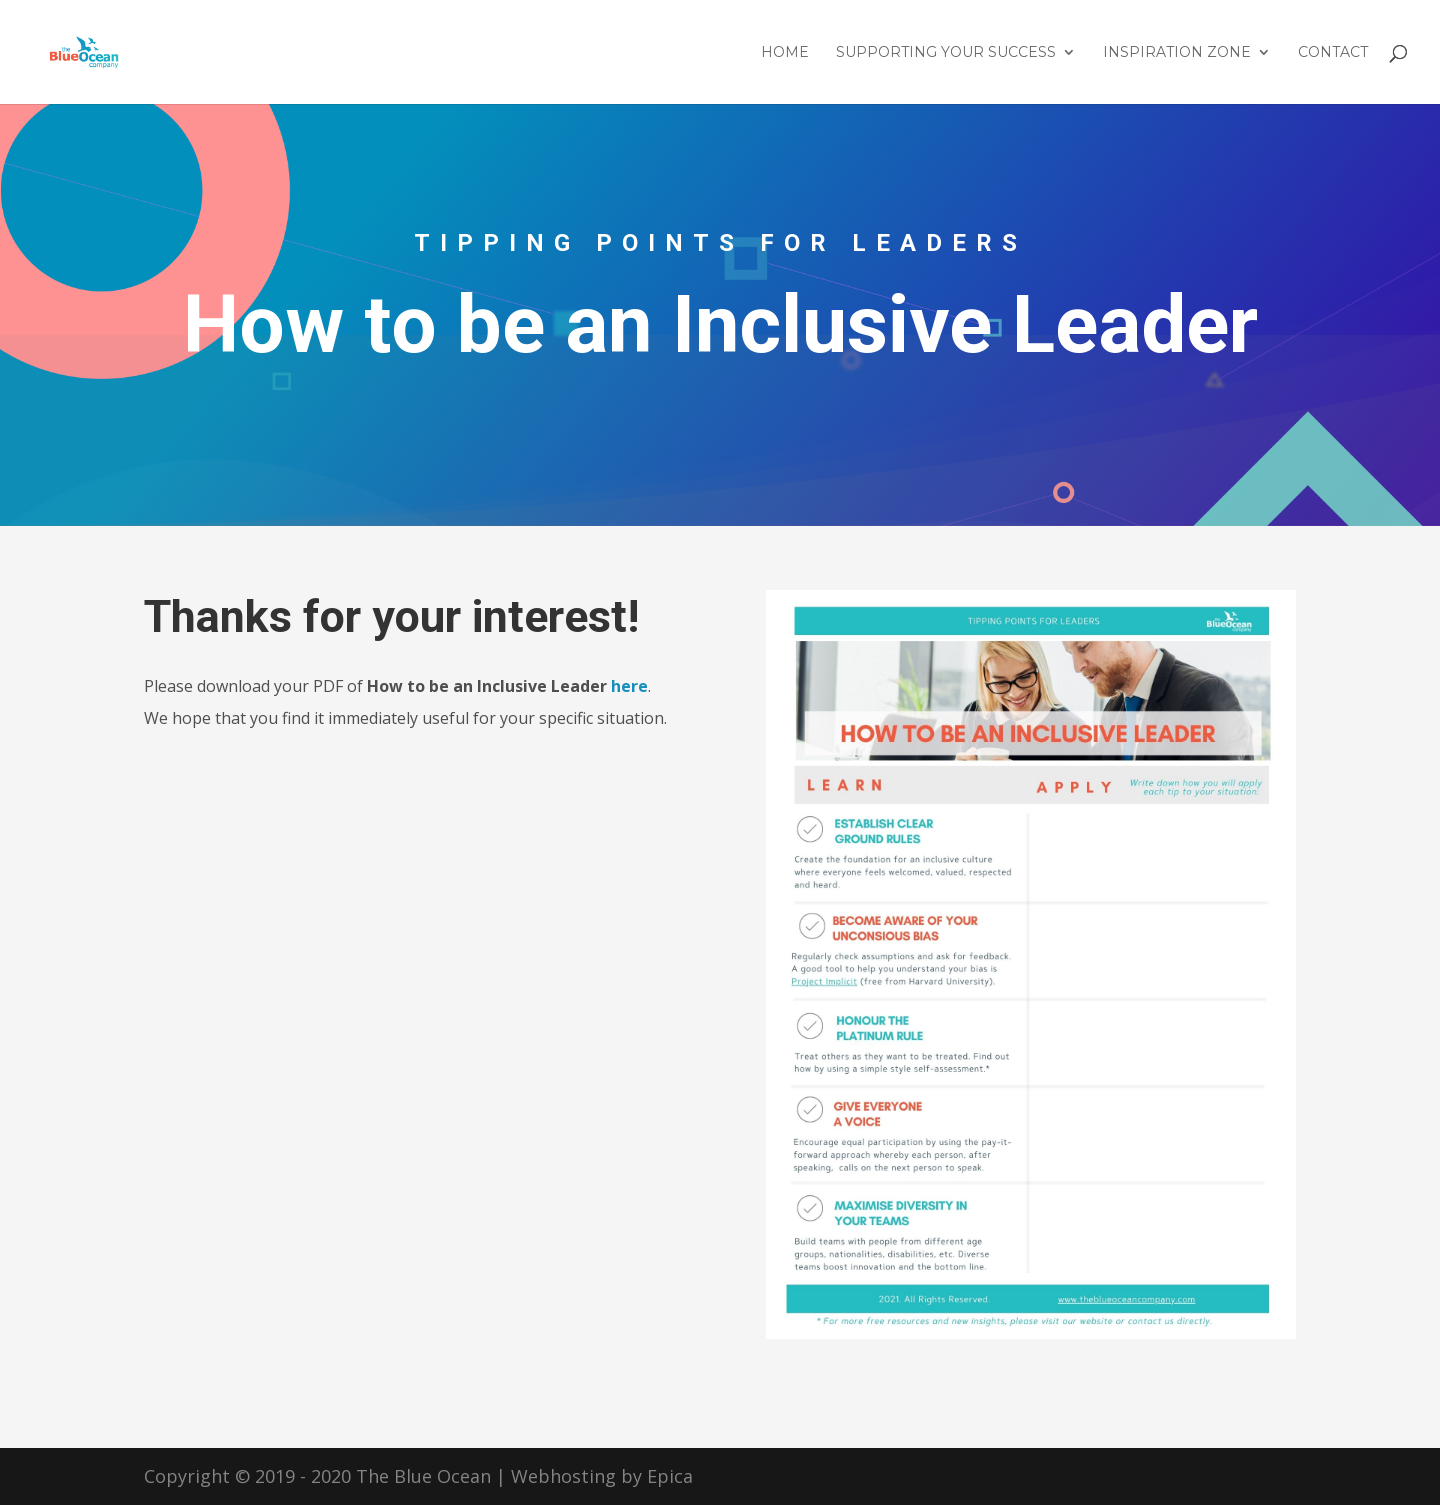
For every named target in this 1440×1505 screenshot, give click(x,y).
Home (785, 53)
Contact (1333, 53)
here (629, 686)
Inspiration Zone (1177, 53)
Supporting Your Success (946, 53)
